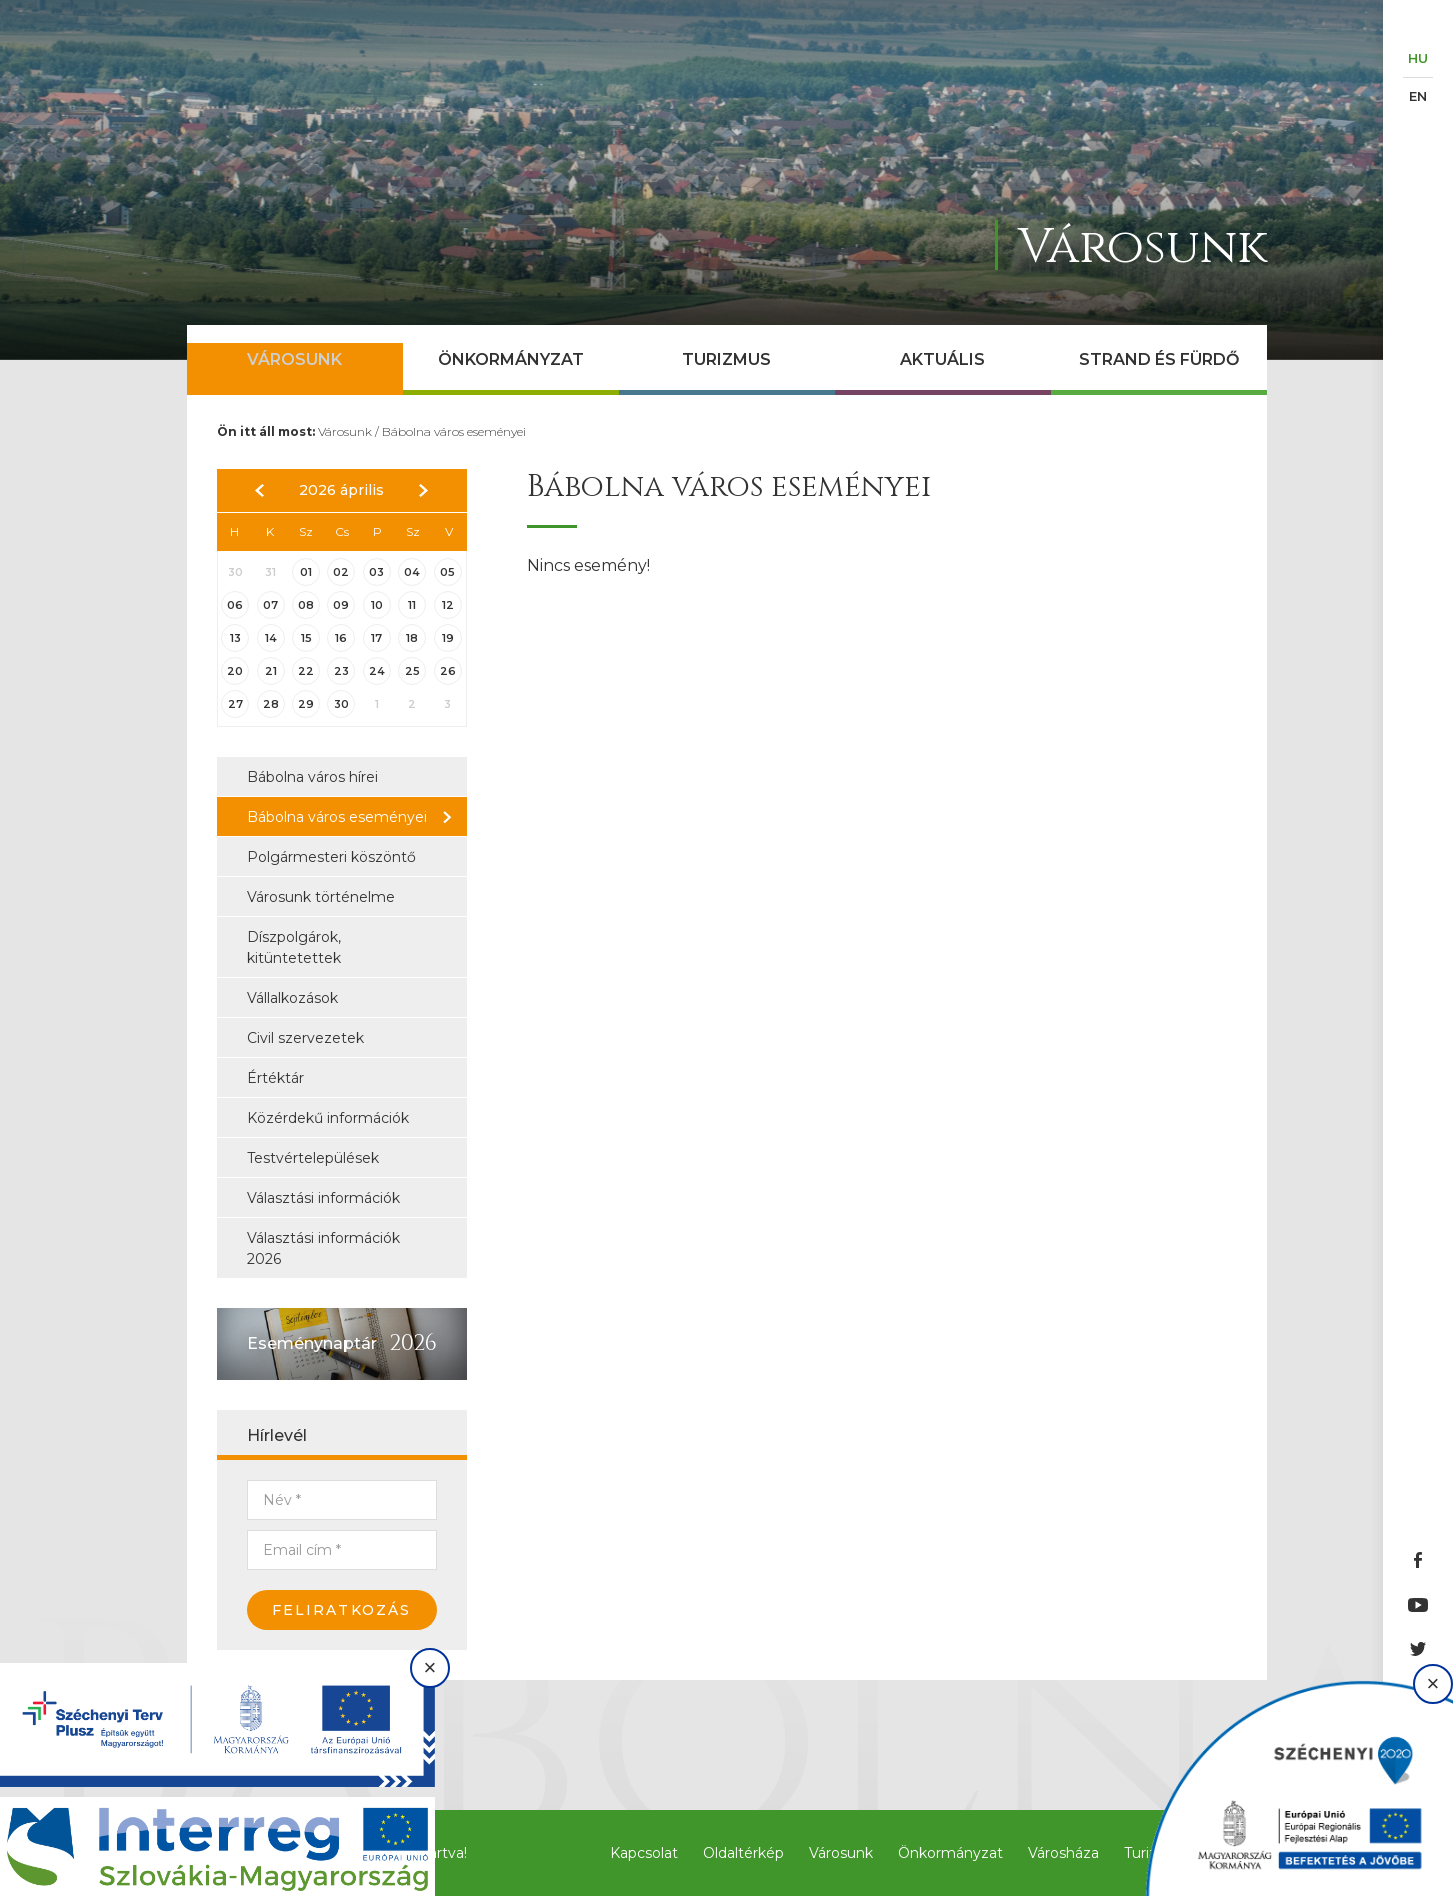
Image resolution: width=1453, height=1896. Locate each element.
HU (1418, 58)
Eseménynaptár (312, 1343)
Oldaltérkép (743, 1853)
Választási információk (323, 1198)
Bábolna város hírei (312, 777)
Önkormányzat (511, 359)
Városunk (294, 359)
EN (1418, 96)
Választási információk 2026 (323, 1248)
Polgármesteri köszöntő (331, 857)
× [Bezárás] (430, 1667)
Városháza (1063, 1853)
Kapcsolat (644, 1853)
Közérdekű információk (328, 1118)
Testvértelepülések (313, 1158)
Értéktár (275, 1078)
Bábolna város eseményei (454, 431)
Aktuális (942, 359)
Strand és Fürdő (1159, 359)
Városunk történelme (321, 897)
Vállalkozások (292, 998)
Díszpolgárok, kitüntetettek (294, 947)
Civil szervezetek (305, 1038)
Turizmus (726, 359)
